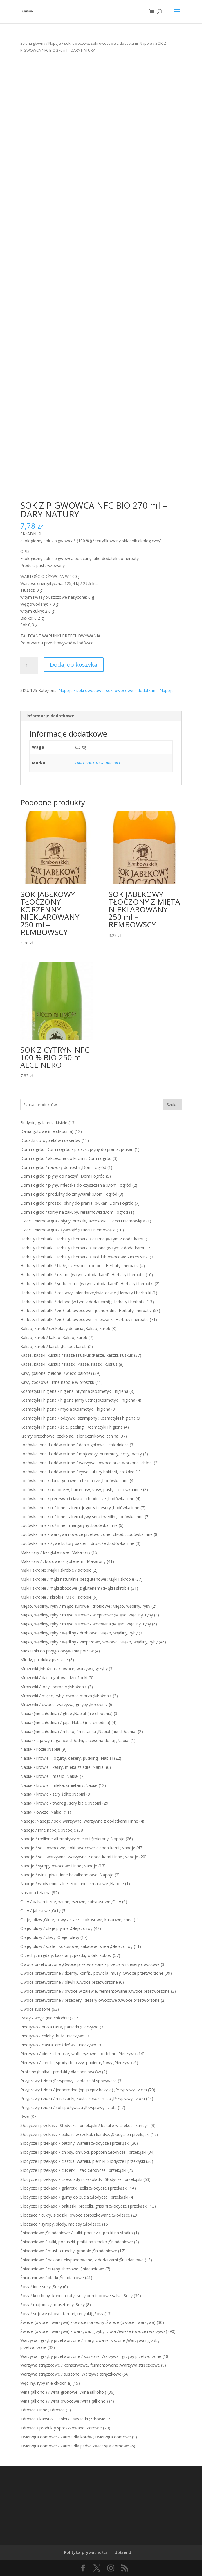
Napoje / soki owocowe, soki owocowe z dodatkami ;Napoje (100, 43)
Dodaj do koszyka (73, 664)
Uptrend (122, 2552)
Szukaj (173, 1104)
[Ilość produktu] (29, 665)
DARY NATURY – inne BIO (97, 763)
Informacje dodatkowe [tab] (50, 716)
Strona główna (32, 43)
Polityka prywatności (85, 2552)
